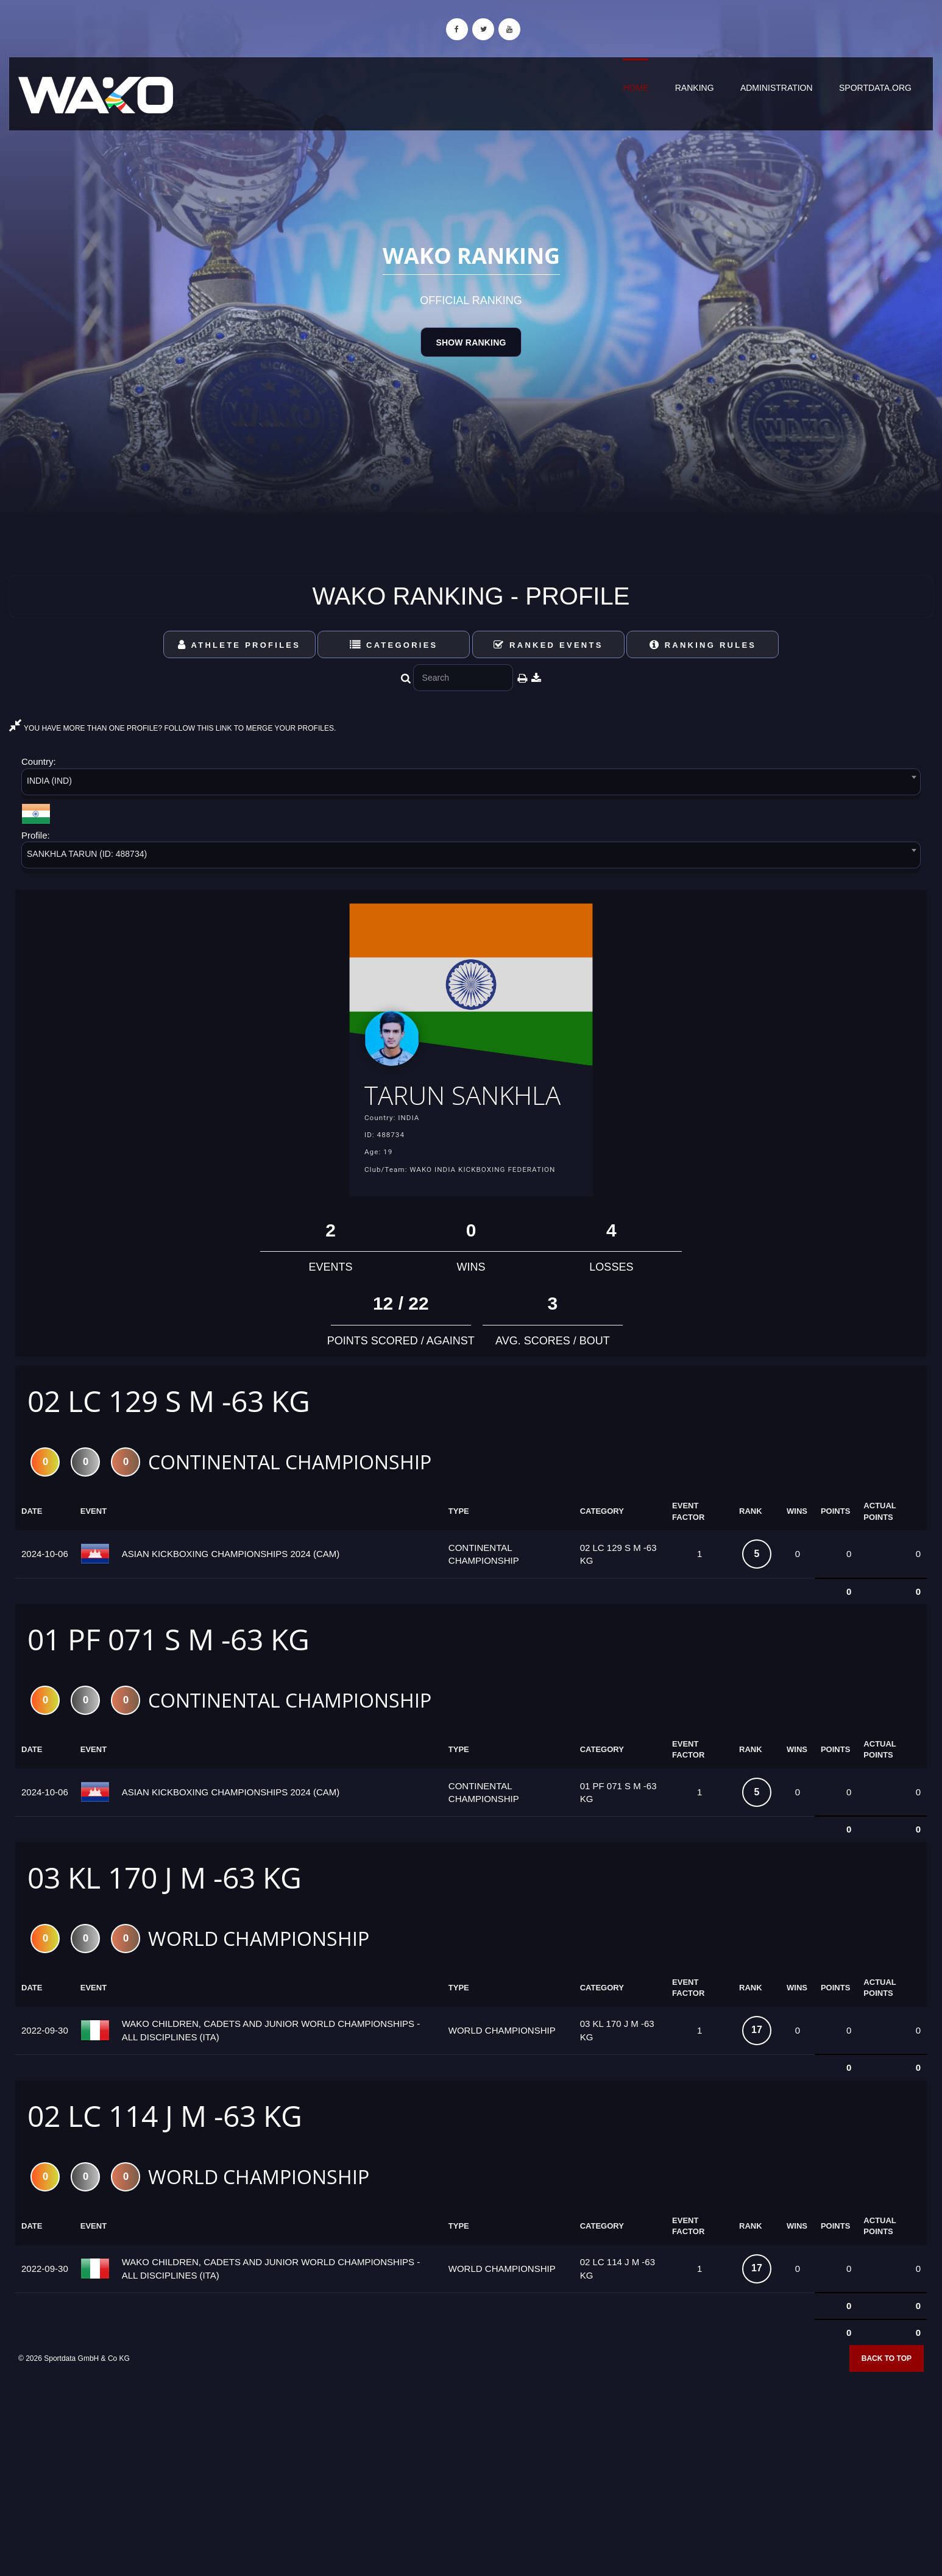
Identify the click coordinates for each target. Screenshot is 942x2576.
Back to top (887, 2394)
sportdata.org (875, 88)
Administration (776, 88)
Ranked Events (548, 645)
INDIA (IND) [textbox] (49, 781)
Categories (394, 645)
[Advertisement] (471, 2487)
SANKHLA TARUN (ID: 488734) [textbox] (87, 854)
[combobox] (471, 784)
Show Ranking (471, 342)
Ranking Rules (703, 645)
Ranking (694, 88)
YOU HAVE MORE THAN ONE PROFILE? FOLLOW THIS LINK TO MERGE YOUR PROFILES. (172, 728)
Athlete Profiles (239, 645)
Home (635, 88)
